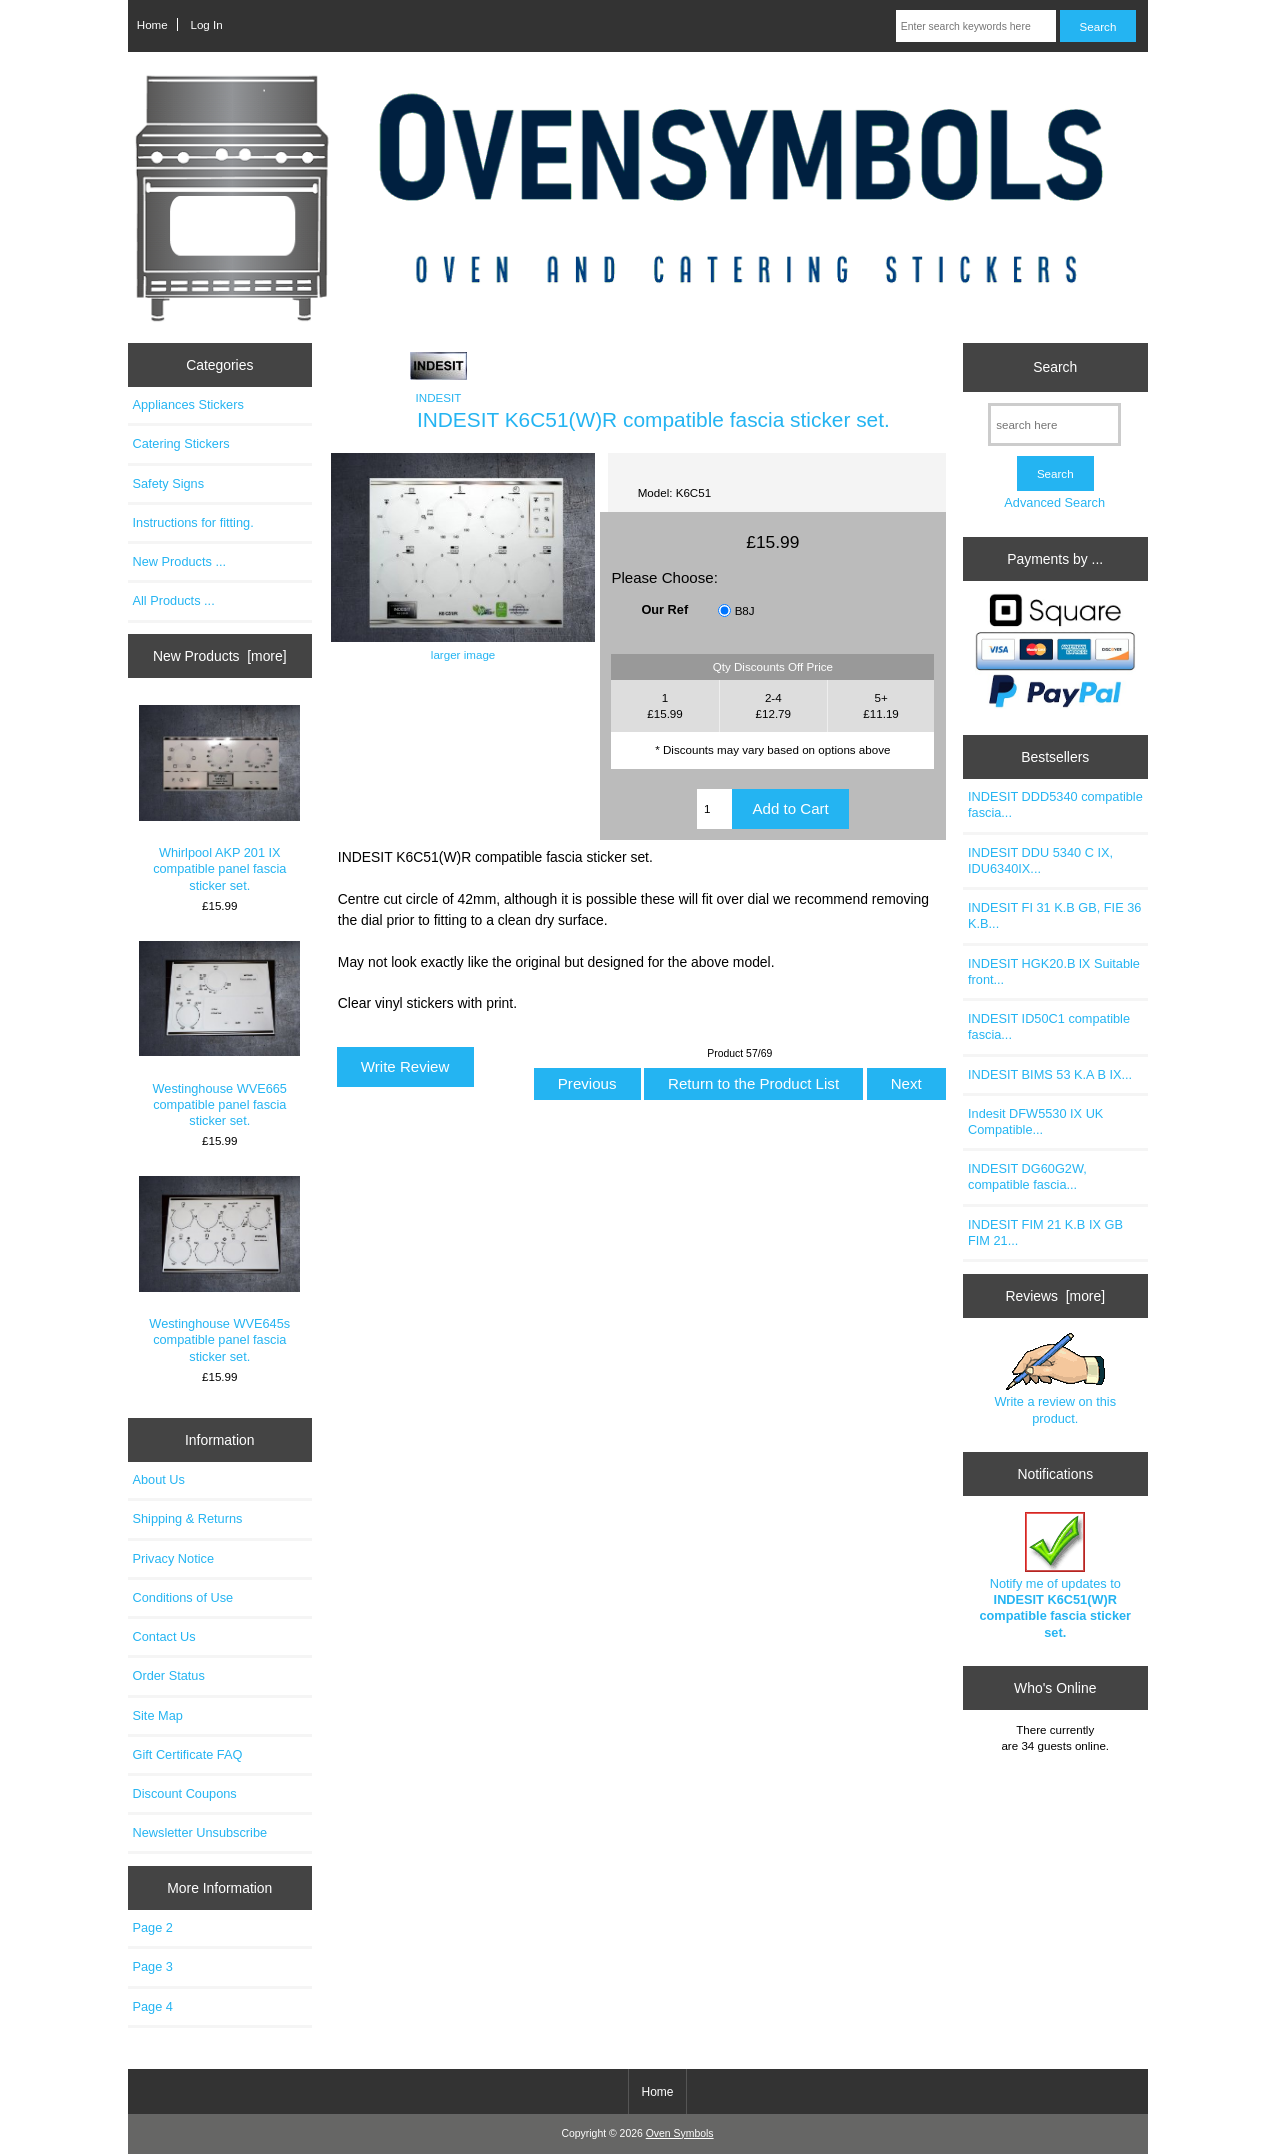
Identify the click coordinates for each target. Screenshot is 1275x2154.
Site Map (158, 1715)
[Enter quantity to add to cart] (715, 809)
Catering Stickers (181, 443)
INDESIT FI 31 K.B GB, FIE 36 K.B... (1054, 915)
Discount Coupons (185, 1793)
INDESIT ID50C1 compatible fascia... (1049, 1026)
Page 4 (153, 2006)
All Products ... (174, 600)
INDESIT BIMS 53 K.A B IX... (1050, 1074)
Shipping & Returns (188, 1518)
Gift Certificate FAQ (188, 1754)
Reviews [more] (1055, 1296)
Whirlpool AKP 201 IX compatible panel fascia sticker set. (219, 798)
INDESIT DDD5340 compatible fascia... (1055, 804)
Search (1055, 367)
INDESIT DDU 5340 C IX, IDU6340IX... (1040, 860)
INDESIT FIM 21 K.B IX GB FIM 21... (1045, 1232)
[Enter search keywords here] (976, 26)
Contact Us (164, 1636)
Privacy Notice (173, 1558)
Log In (206, 24)
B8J (745, 610)
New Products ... (180, 561)
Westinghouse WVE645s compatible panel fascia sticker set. (219, 1269)
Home (152, 24)
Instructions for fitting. (193, 522)
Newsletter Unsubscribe (200, 1832)
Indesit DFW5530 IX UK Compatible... (1035, 1121)
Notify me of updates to (1055, 1576)
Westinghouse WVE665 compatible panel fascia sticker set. (219, 1034)
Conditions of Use (183, 1597)
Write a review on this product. (1055, 1379)
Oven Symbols (680, 2133)
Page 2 (153, 1927)
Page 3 (153, 1966)
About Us (159, 1479)
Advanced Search (1054, 502)
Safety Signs (169, 483)
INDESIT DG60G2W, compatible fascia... (1027, 1176)
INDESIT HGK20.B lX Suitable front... (1054, 971)
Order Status (169, 1675)
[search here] (1054, 424)
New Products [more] (220, 656)
